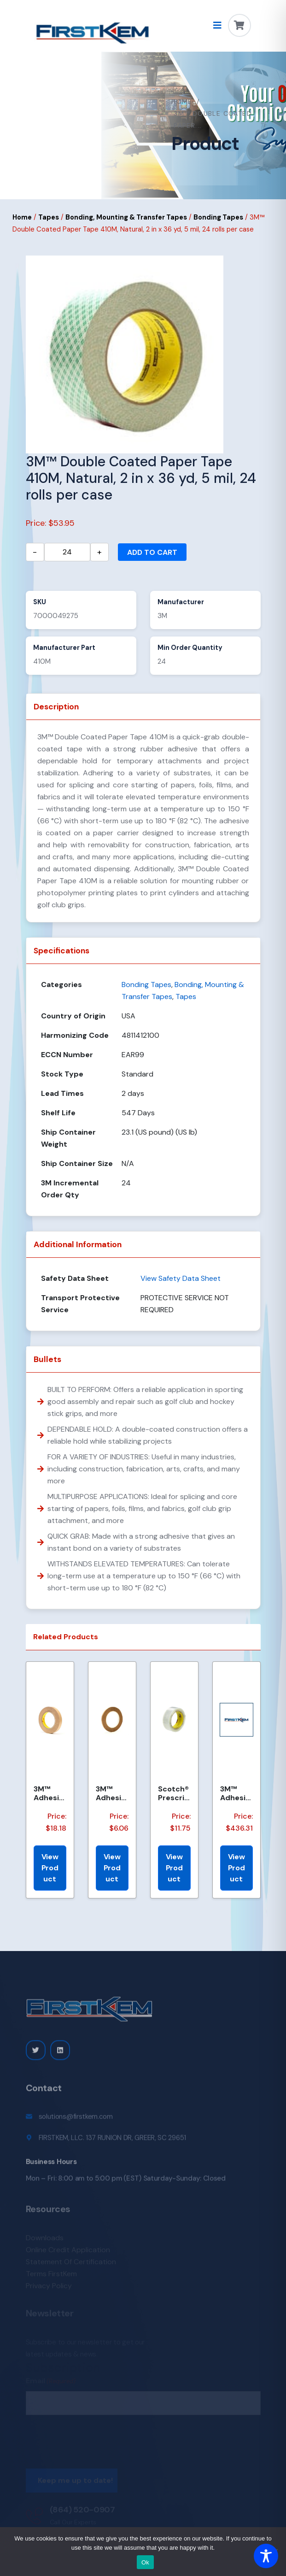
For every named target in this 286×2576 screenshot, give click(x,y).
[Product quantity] (67, 552)
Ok (145, 2562)
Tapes (48, 217)
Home (182, 101)
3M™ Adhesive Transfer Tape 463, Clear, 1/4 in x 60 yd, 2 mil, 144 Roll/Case (112, 1793)
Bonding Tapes (218, 217)
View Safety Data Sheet (180, 1278)
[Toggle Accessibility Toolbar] (266, 2556)
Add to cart (152, 552)
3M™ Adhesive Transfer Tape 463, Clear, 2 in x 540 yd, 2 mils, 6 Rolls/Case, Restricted (236, 1793)
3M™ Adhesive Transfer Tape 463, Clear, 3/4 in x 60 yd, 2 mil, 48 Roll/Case (49, 1793)
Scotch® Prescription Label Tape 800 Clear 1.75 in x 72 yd (173, 1793)
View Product (49, 1868)
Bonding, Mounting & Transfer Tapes (126, 217)
